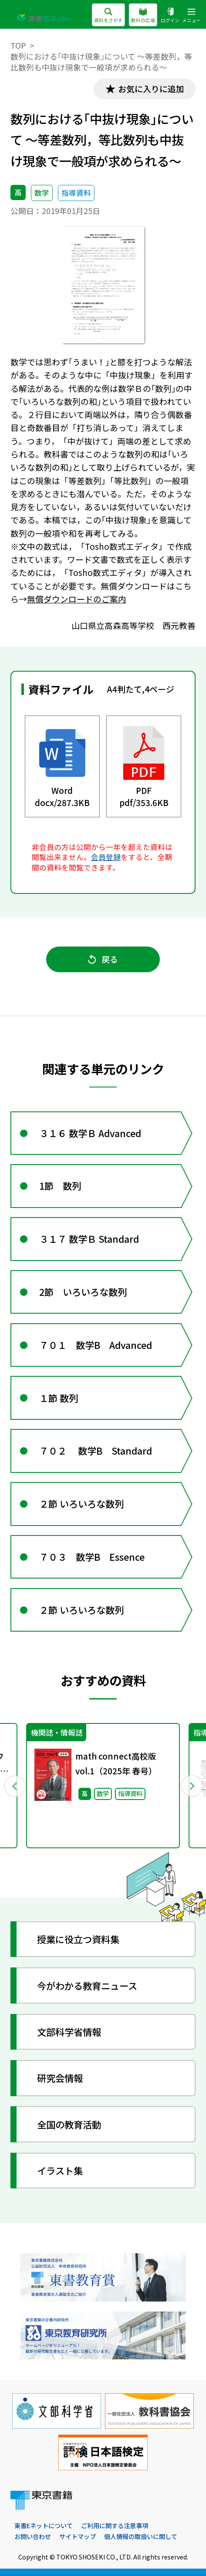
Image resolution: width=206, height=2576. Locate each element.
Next (191, 1785)
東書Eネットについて (43, 2525)
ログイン (170, 16)
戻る (103, 959)
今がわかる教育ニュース (87, 1985)
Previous (14, 1785)
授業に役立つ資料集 (78, 1939)
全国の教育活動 (69, 2124)
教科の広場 (143, 16)
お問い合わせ (32, 2536)
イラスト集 (60, 2170)
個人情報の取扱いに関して (140, 2536)
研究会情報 (60, 2077)
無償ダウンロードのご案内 (76, 599)
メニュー (191, 16)
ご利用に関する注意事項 (114, 2525)
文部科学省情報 (69, 2031)
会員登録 (106, 857)
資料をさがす (108, 16)
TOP (18, 45)
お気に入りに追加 (151, 88)
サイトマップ (77, 2536)
